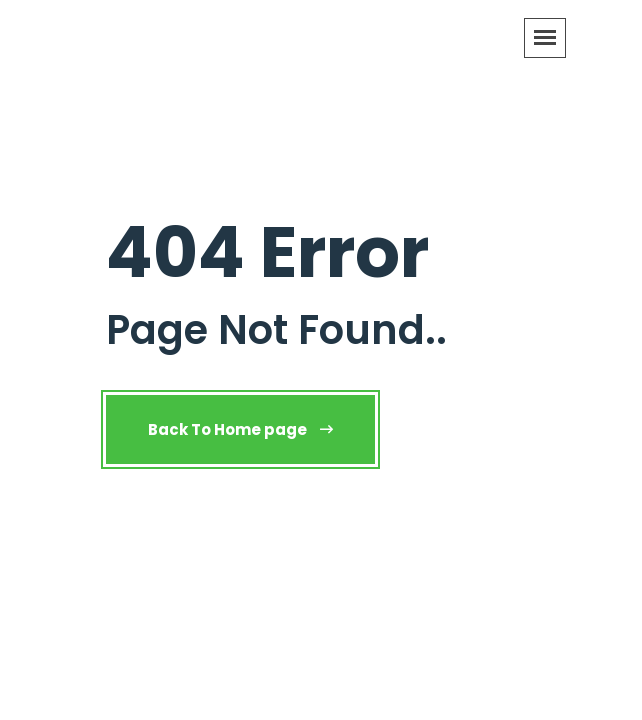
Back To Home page (240, 429)
